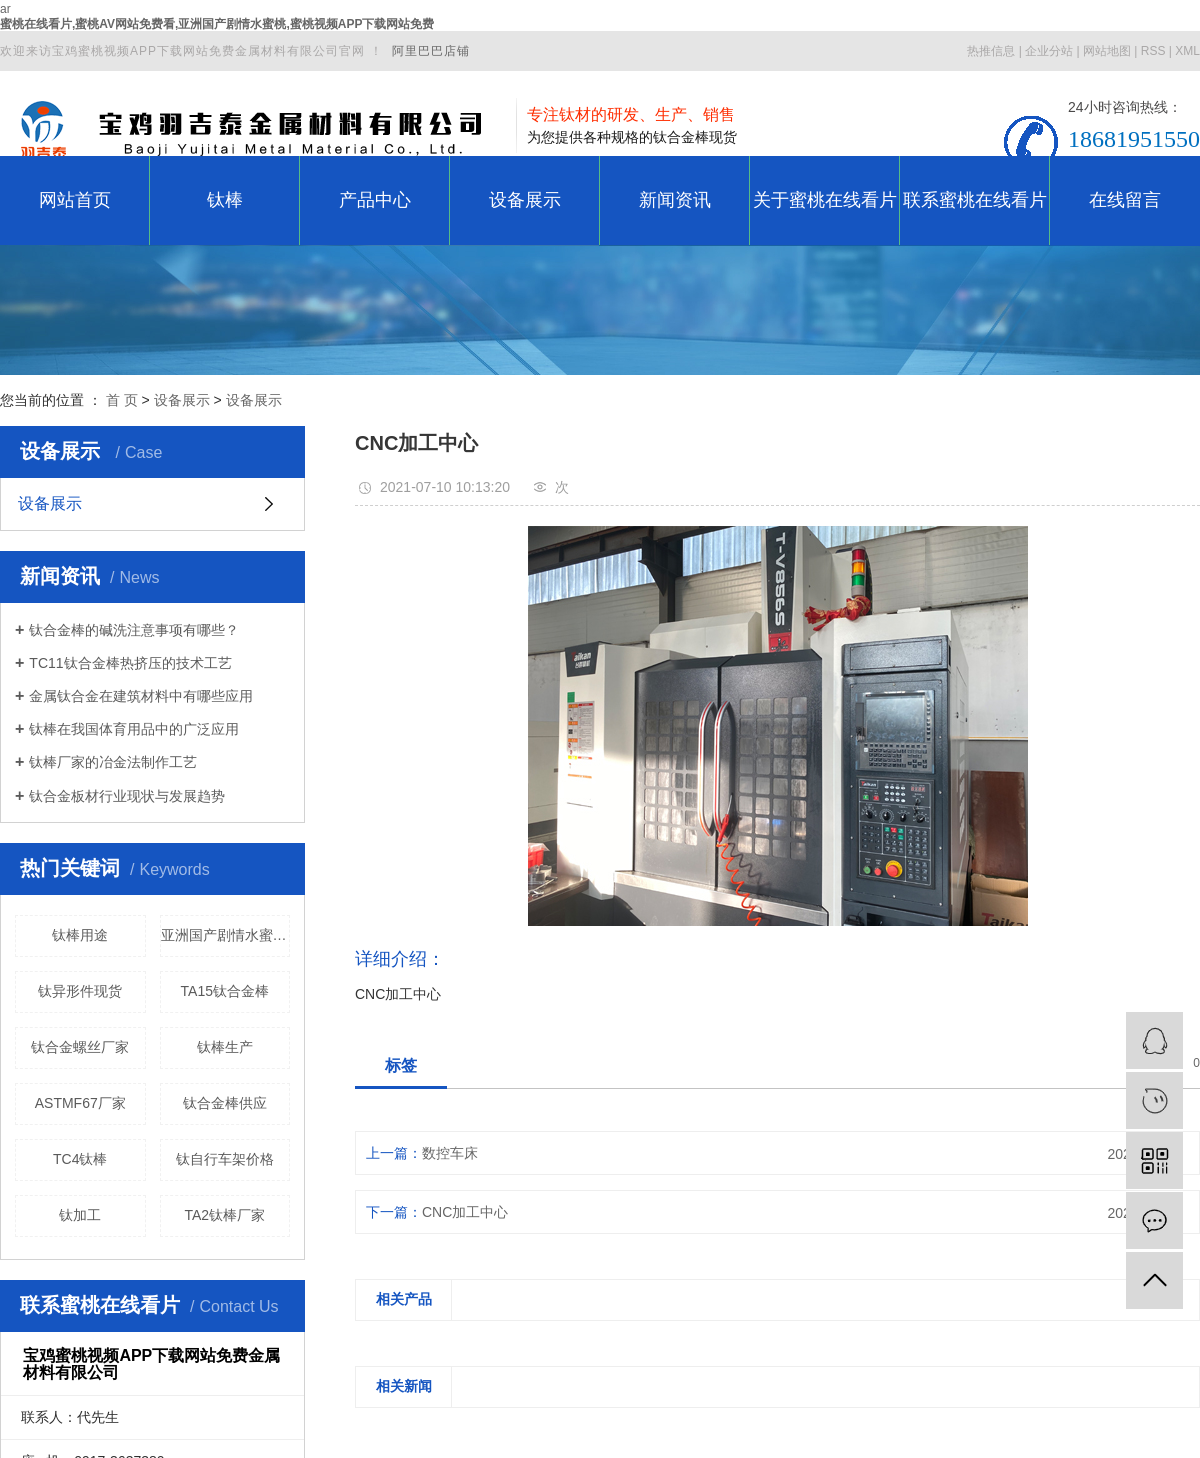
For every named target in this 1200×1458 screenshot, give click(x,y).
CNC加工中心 (465, 1212)
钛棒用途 (80, 935)
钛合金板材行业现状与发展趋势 (127, 796)
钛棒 (225, 200)
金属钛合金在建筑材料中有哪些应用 (141, 696)
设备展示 (525, 200)
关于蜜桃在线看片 (825, 200)
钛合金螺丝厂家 (80, 1047)
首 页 (122, 400)
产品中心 (375, 200)
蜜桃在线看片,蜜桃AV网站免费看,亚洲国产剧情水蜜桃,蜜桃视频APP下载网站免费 (217, 24)
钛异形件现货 (80, 991)
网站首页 (75, 200)
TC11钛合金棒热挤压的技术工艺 (130, 663)
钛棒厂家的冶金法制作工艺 (113, 762)
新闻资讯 (675, 200)
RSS (1153, 51)
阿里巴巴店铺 (431, 51)
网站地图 (1107, 51)
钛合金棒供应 (225, 1103)
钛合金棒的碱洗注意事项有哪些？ (134, 630)
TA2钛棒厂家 (224, 1215)
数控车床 (450, 1153)
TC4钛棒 (80, 1159)
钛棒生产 (225, 1047)
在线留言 (1125, 200)
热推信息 (991, 51)
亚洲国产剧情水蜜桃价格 (226, 935)
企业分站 (1049, 51)
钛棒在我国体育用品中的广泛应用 (134, 729)
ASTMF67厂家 (80, 1103)
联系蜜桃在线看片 (975, 200)
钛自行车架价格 (225, 1159)
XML (1187, 51)
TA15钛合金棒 (225, 991)
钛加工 (80, 1215)
